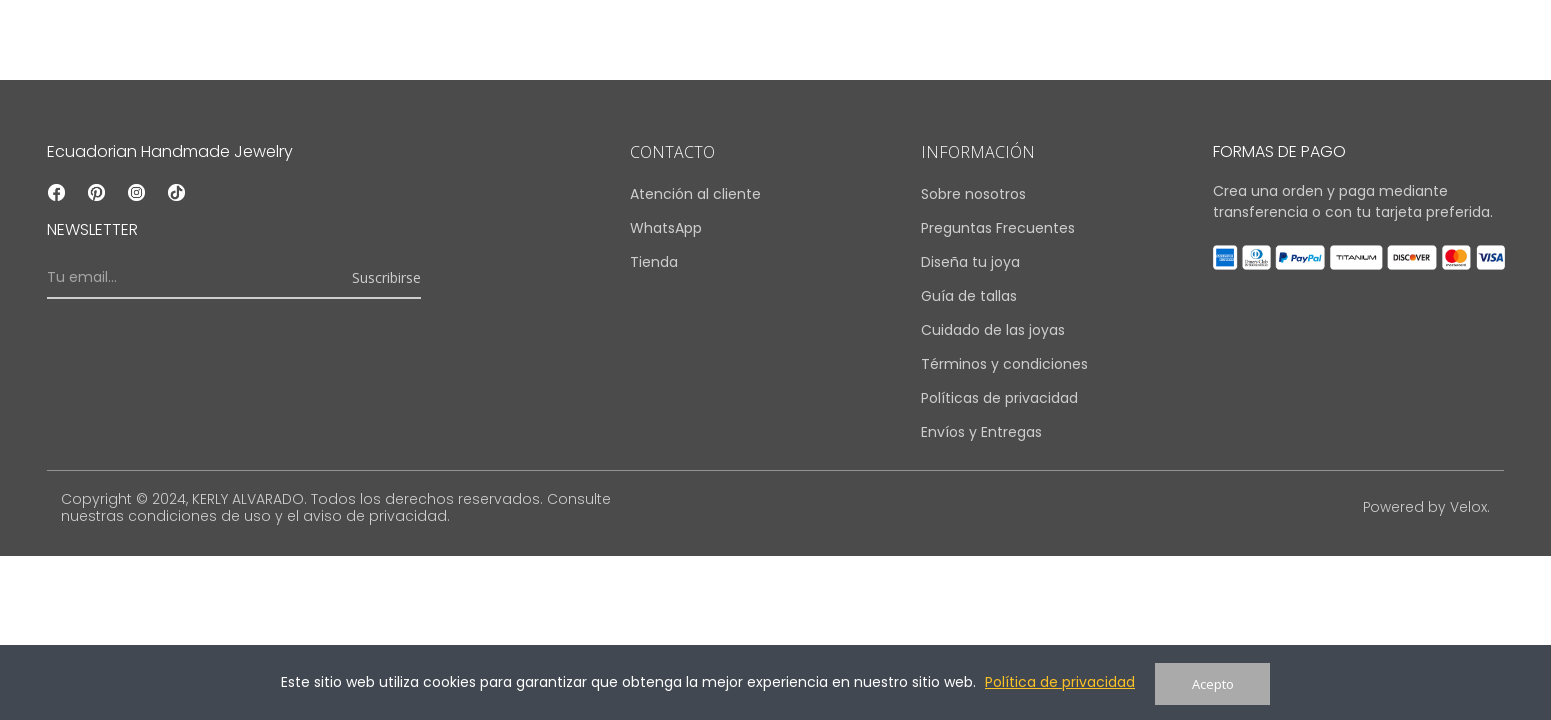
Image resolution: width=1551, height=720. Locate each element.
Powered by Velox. (1426, 507)
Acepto (1213, 684)
